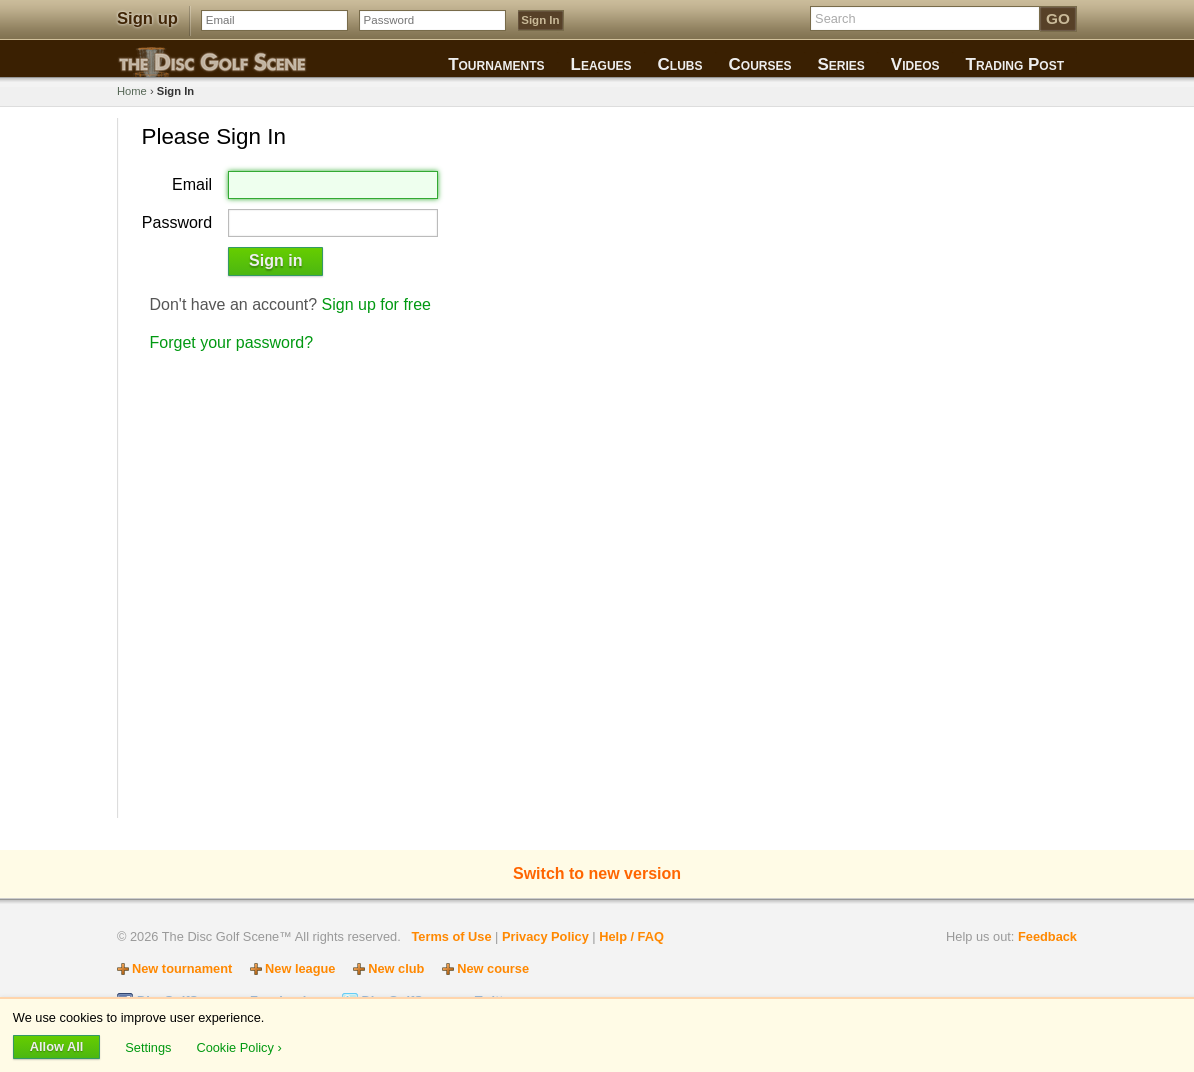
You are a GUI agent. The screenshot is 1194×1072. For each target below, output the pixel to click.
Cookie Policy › (238, 1046)
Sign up (147, 18)
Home (132, 91)
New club (396, 968)
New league (300, 968)
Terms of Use (451, 936)
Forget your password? (232, 342)
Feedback (1047, 936)
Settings (150, 1046)
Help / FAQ (631, 936)
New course (493, 968)
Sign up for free (376, 304)
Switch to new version (597, 873)
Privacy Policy (545, 936)
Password (177, 223)
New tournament (182, 968)
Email (192, 185)
